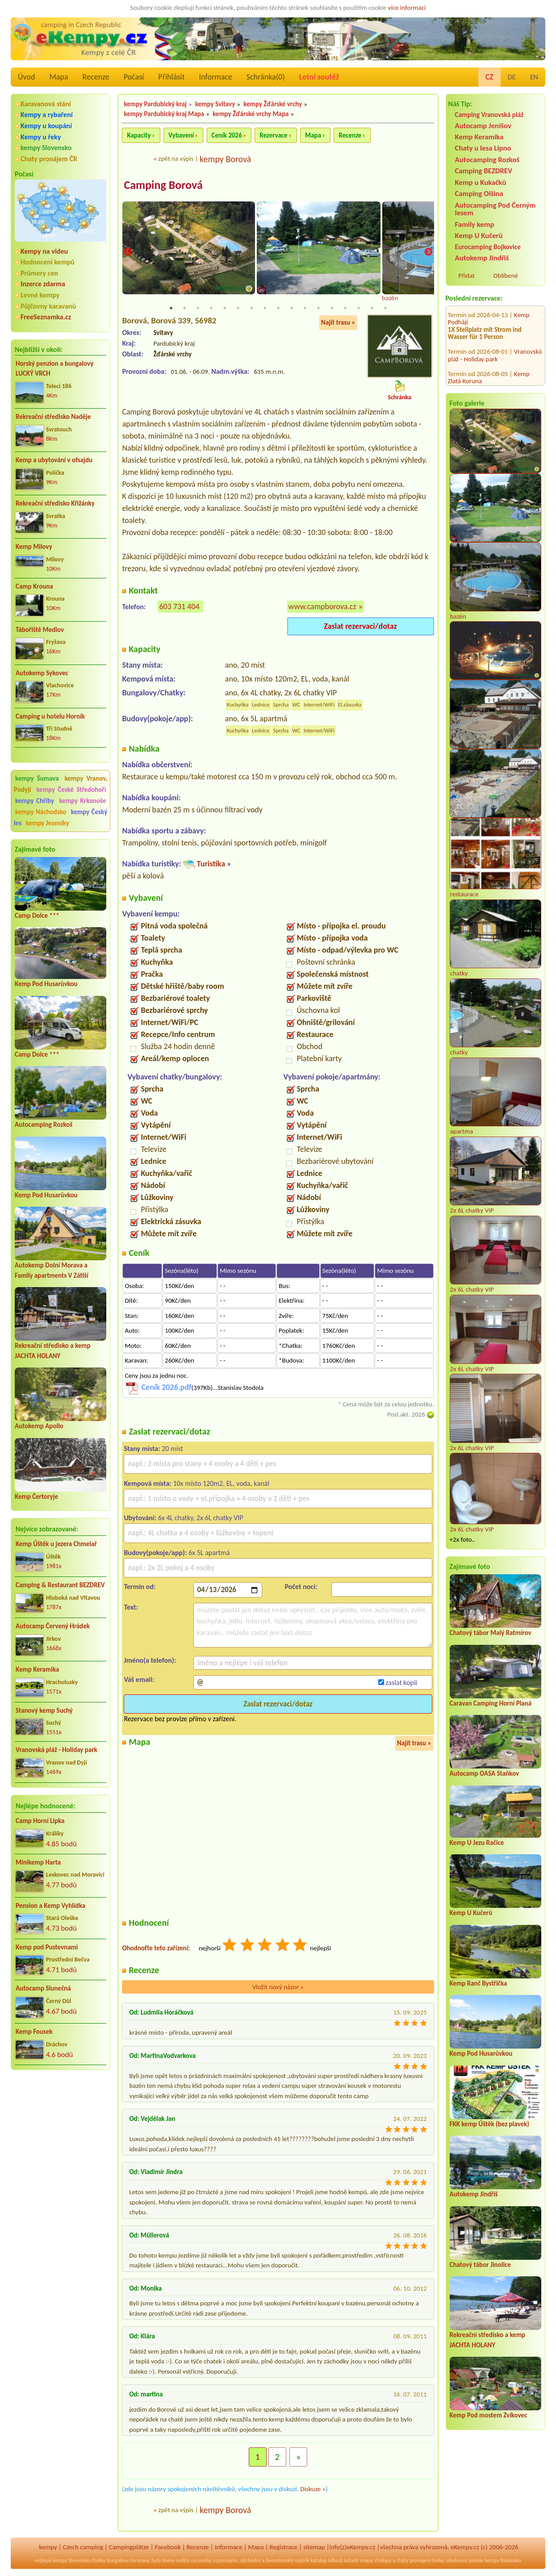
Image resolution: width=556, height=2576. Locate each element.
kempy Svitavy (215, 104)
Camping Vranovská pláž (489, 114)
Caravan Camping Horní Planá (491, 1703)
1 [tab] (171, 309)
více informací (407, 8)
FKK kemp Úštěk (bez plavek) (489, 2124)
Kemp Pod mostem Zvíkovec (488, 2415)
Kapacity (138, 135)
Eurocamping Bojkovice (488, 247)
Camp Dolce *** (37, 916)
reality (183, 2561)
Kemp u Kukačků (480, 182)
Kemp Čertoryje (36, 1497)
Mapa (58, 77)
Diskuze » (313, 2490)
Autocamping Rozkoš (43, 1125)
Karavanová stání (46, 104)
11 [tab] (305, 309)
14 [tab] (345, 309)
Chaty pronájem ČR (49, 159)
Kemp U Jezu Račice (477, 1843)
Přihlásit (171, 77)
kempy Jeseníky (47, 823)
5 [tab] (224, 309)
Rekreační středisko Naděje (53, 417)
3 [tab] (197, 309)
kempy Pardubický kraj (155, 104)
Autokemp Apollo (39, 1426)
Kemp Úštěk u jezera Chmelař (56, 1544)
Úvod (26, 77)
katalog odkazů (326, 2561)
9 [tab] (278, 309)
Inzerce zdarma (43, 284)
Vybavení (181, 135)
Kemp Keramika (37, 1669)
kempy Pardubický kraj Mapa (164, 114)
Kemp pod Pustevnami (47, 1947)
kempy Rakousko (503, 2561)
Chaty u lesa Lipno (483, 148)
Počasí (134, 77)
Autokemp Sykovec (42, 673)
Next (428, 252)
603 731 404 (179, 607)
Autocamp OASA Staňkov (484, 1773)
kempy (48, 2547)
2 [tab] (184, 309)
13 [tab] (331, 309)
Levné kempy (40, 295)
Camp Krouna (34, 586)
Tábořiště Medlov (40, 630)
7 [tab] (251, 309)
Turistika (211, 865)
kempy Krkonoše (82, 801)
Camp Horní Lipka (40, 1821)
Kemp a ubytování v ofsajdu (54, 460)
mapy (366, 2561)
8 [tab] (264, 309)
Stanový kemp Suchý (44, 1710)
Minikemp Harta (38, 1862)
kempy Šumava (37, 778)
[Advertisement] (60, 2124)
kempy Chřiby (34, 801)
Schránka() (266, 77)
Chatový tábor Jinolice (480, 2265)
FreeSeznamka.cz (46, 317)
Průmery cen (39, 273)
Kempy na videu (44, 251)
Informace (215, 77)
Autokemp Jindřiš (482, 258)
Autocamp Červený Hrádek (53, 1626)
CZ (489, 77)
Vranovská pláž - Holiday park (56, 1750)
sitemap (314, 2547)
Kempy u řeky (41, 137)
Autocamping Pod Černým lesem (495, 209)
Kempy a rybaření (47, 114)
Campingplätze (129, 2547)
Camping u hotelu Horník (50, 716)
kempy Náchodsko (40, 812)
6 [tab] (238, 309)
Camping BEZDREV (483, 171)
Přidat (467, 276)
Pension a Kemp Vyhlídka (50, 1906)
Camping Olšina (479, 193)
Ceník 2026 (227, 135)
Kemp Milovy (34, 547)
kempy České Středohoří (71, 790)
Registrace (283, 2547)
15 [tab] (358, 309)
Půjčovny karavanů (48, 306)
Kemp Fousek (34, 2032)
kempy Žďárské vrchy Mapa (250, 114)
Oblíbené (505, 276)
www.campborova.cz (322, 607)
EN (534, 77)
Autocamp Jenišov (483, 125)
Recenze (96, 77)
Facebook (168, 2547)
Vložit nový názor (278, 1988)
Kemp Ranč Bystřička (478, 1983)
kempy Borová (225, 159)
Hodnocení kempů (48, 262)
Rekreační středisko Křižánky (55, 503)
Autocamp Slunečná (43, 1988)
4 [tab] (211, 309)
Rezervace (273, 135)
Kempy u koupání (46, 125)
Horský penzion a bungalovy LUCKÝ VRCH (54, 369)
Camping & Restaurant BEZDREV (60, 1585)
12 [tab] (318, 309)
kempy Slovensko (46, 147)
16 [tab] (372, 309)
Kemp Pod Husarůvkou (46, 984)
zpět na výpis (175, 159)
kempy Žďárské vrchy (272, 104)
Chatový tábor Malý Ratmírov (490, 1633)
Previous (128, 252)
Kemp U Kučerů (479, 235)
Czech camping (83, 2547)
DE (512, 77)
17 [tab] (385, 309)
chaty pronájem (414, 2561)
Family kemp (474, 224)
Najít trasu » (338, 323)
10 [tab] (291, 309)
